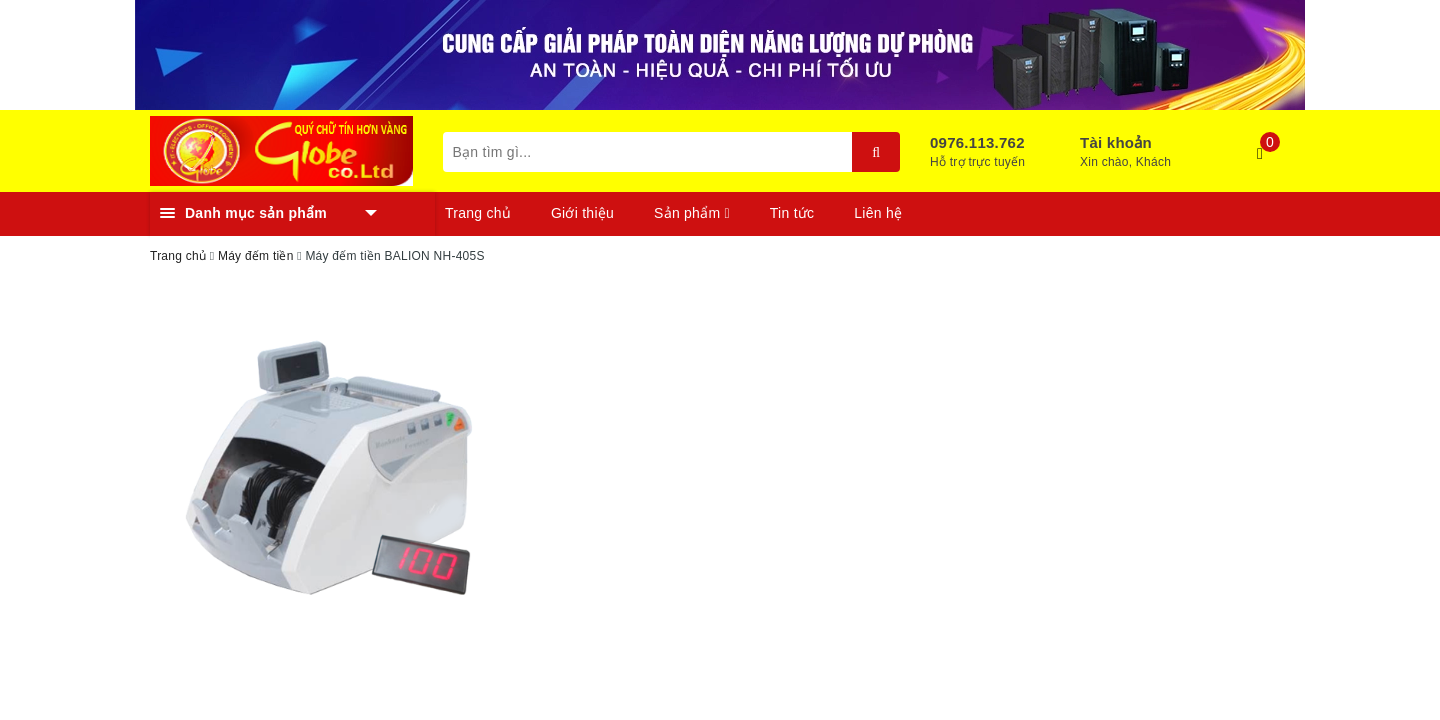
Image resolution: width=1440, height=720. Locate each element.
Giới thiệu (582, 213)
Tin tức (792, 213)
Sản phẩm (692, 213)
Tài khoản (1116, 142)
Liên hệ (878, 213)
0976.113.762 (977, 142)
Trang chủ (478, 213)
